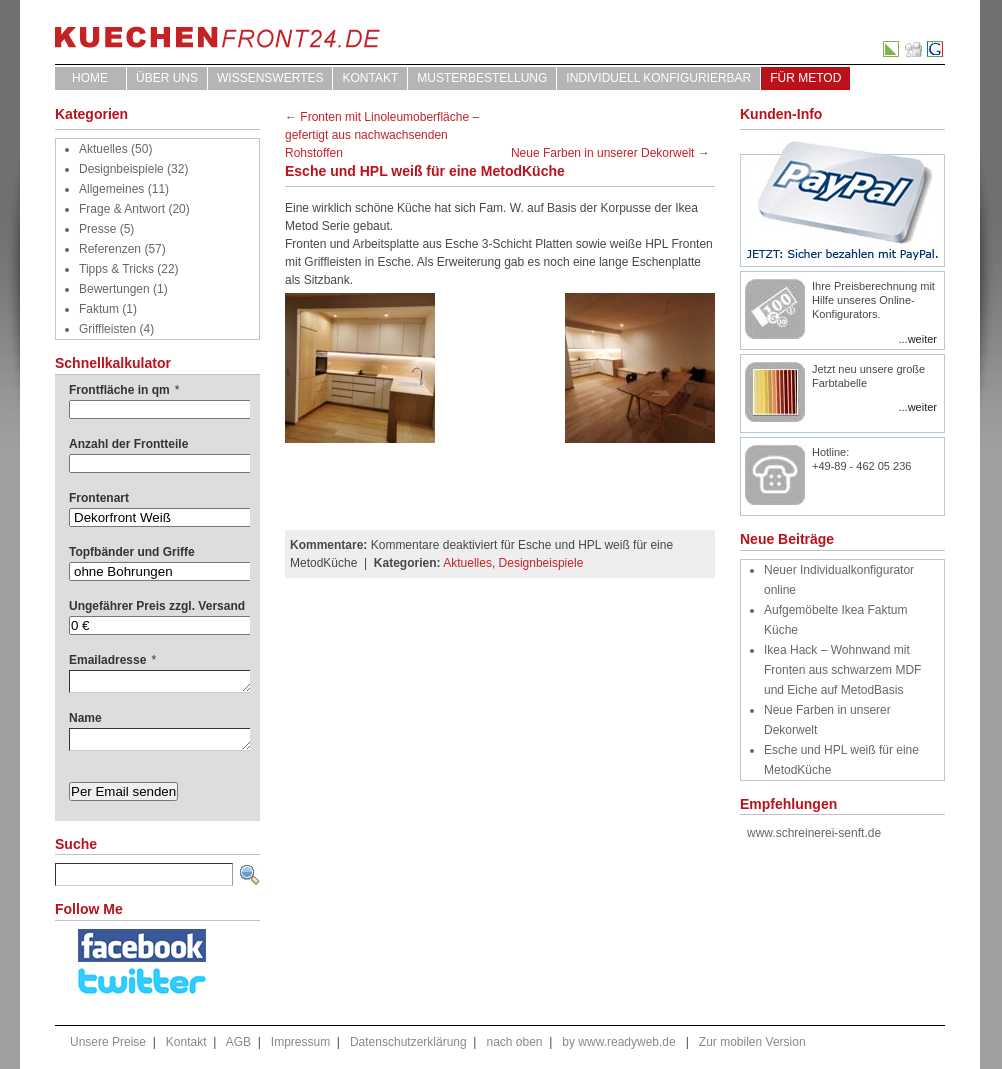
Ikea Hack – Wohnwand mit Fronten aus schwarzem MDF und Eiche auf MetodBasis (842, 670)
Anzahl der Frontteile (128, 444)
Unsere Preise (108, 1042)
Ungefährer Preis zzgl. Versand (157, 606)
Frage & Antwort (122, 209)
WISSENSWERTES (270, 78)
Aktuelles (103, 149)
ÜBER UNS (167, 78)
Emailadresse (112, 660)
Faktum (99, 309)
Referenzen (110, 249)
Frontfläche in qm (124, 390)
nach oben (514, 1042)
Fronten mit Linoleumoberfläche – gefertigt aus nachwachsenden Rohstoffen (382, 135)
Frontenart (99, 498)
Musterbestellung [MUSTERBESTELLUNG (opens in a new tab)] (482, 78)
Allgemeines (111, 189)
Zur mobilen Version (752, 1042)
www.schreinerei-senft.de (814, 833)
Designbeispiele (121, 169)
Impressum (300, 1042)
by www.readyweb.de (618, 1042)
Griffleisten (107, 329)
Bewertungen (114, 289)
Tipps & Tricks (116, 269)
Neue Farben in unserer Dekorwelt (602, 153)
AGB (238, 1042)
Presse (97, 229)
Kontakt (370, 78)
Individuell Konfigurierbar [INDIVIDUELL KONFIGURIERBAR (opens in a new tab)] (658, 78)
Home (90, 78)
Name (85, 718)
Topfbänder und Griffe (132, 552)
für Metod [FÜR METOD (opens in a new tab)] (805, 78)
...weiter (917, 339)
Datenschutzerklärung (408, 1042)
